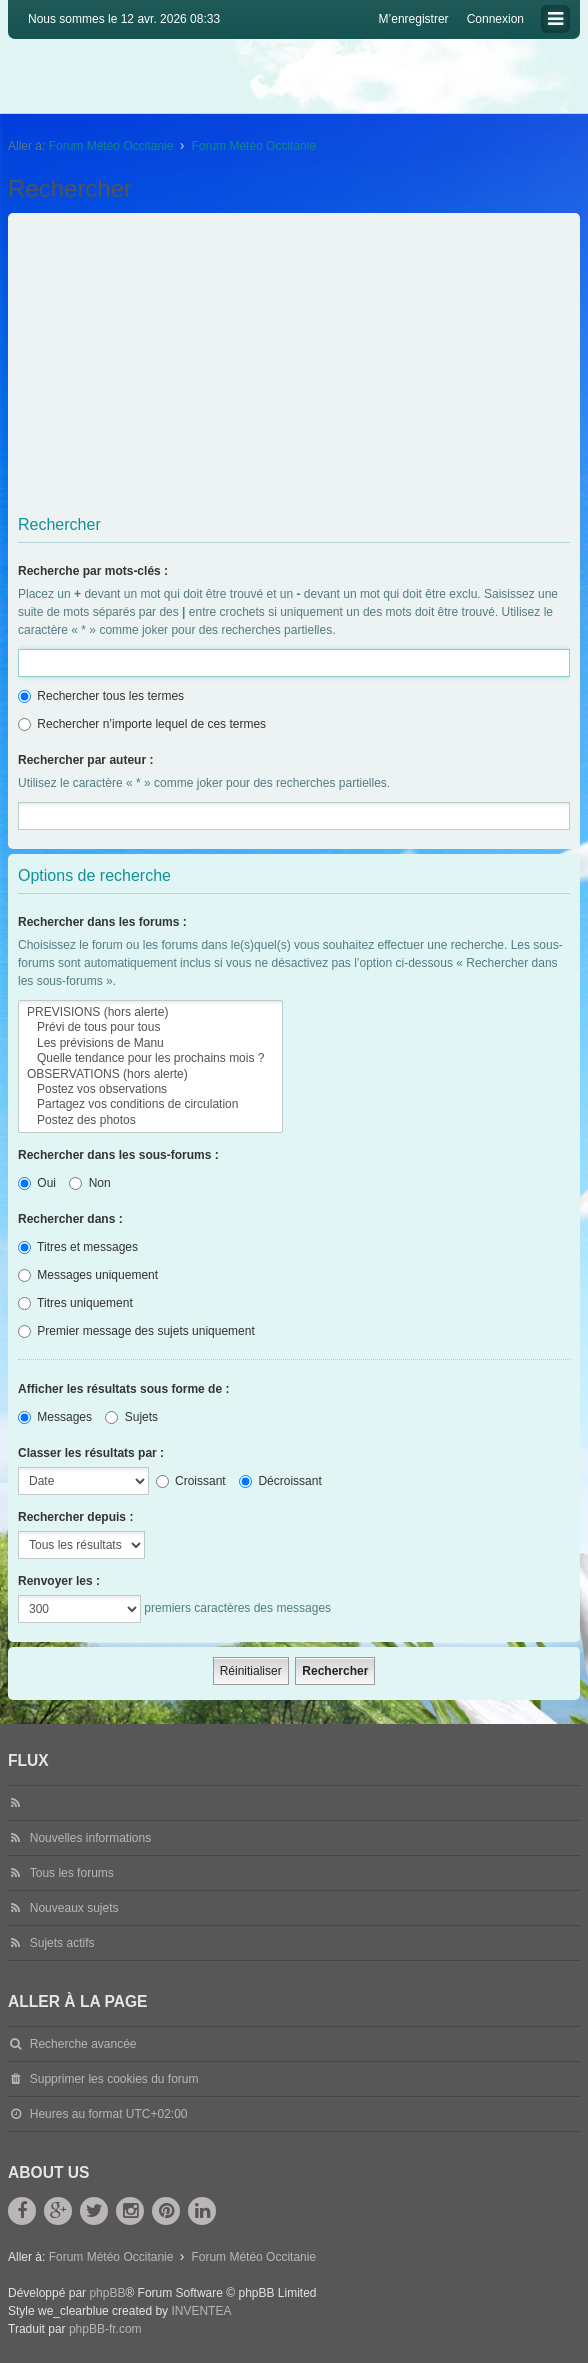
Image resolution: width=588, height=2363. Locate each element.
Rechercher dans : (70, 1219)
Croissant (191, 1481)
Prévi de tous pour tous (150, 1027)
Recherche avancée (83, 2044)
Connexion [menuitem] (495, 19)
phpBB (107, 2293)
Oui (37, 1183)
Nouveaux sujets (74, 1908)
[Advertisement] (296, 368)
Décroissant (280, 1481)
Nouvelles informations (90, 1838)
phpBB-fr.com (105, 2329)
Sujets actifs (62, 1943)
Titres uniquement (75, 1303)
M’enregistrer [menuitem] (414, 19)
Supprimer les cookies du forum (114, 2079)
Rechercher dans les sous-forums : (118, 1155)
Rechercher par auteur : (85, 760)
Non (89, 1183)
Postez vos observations (150, 1089)
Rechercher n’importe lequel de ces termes (142, 724)
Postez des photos (150, 1120)
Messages (55, 1417)
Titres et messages (78, 1247)
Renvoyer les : (59, 1581)
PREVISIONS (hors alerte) (150, 1012)
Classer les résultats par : (91, 1453)
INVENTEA (201, 2311)
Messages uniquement (88, 1275)
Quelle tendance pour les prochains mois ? (150, 1058)
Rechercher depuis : (75, 1517)
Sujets (131, 1417)
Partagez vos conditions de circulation (150, 1104)
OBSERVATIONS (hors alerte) (150, 1074)
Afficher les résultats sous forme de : (123, 1389)
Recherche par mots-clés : (93, 571)
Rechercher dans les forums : (102, 922)
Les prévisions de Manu (150, 1043)
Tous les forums (72, 1873)
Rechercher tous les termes (101, 696)
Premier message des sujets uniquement (136, 1331)
